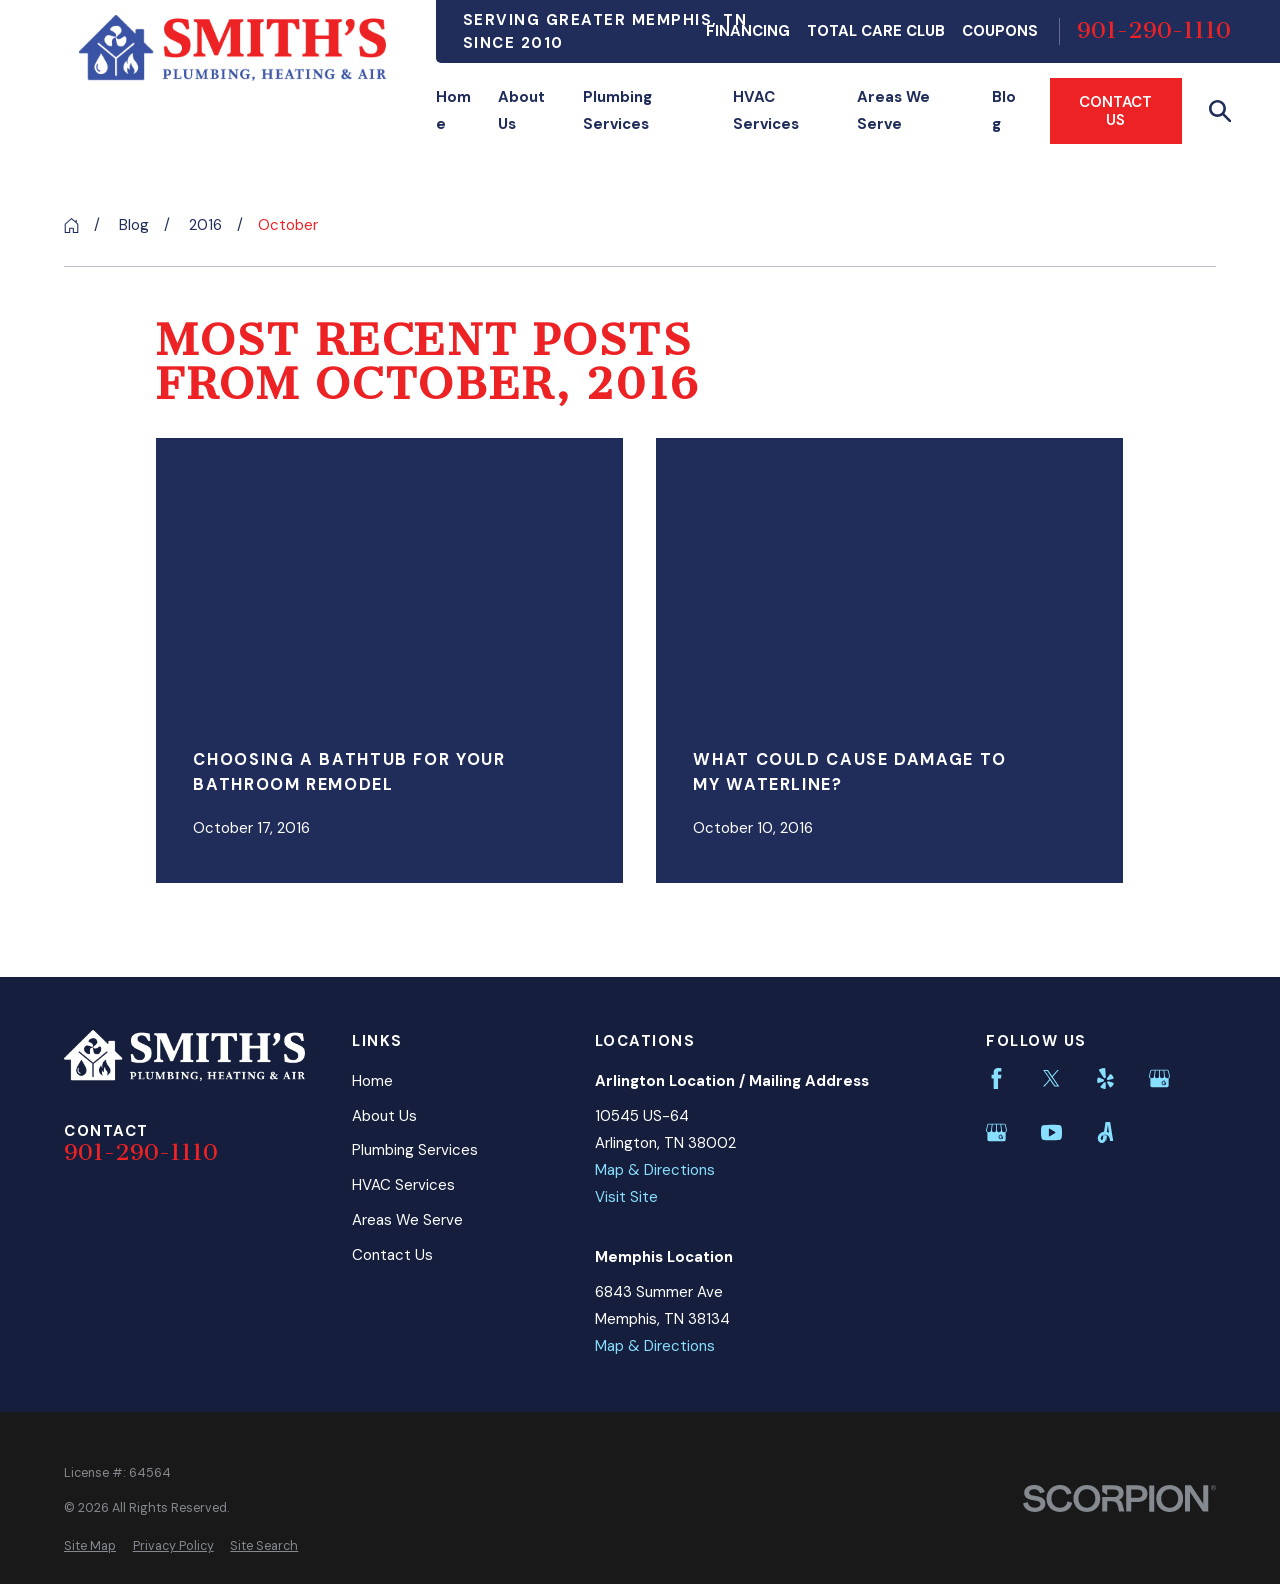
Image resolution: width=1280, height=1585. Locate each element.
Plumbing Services (415, 1150)
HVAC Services (403, 1185)
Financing (748, 31)
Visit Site (626, 1197)
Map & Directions (655, 1170)
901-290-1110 (1154, 31)
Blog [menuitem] (1004, 110)
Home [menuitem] (453, 110)
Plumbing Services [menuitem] (617, 110)
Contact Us (1115, 111)
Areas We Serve (407, 1220)
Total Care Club (876, 31)
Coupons (1000, 31)
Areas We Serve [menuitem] (893, 110)
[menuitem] (90, 1546)
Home (372, 1081)
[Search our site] (1220, 111)
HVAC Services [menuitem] (766, 110)
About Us (384, 1116)
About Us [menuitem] (521, 110)
